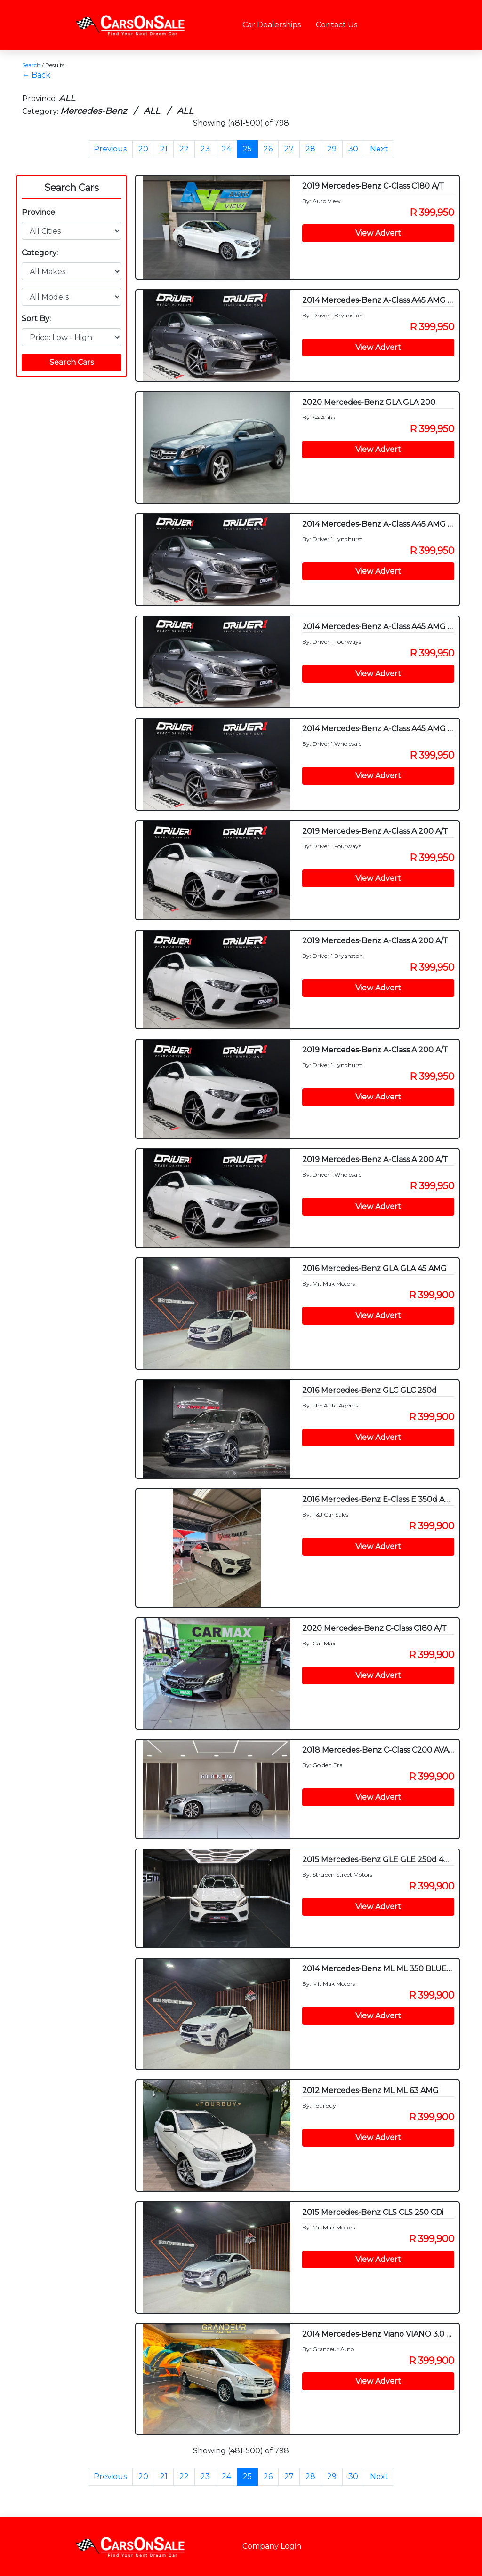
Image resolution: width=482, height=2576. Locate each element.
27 (289, 148)
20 (143, 148)
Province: (39, 212)
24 (226, 148)
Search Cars (71, 187)
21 (164, 148)
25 (247, 148)
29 (332, 148)
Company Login (271, 2546)
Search (31, 65)
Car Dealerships (271, 24)
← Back (36, 75)
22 (184, 148)
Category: (40, 252)
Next (379, 148)
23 (205, 148)
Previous (110, 148)
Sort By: (36, 318)
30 (353, 148)
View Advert (378, 233)
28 (310, 148)
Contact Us (336, 24)
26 (268, 148)
